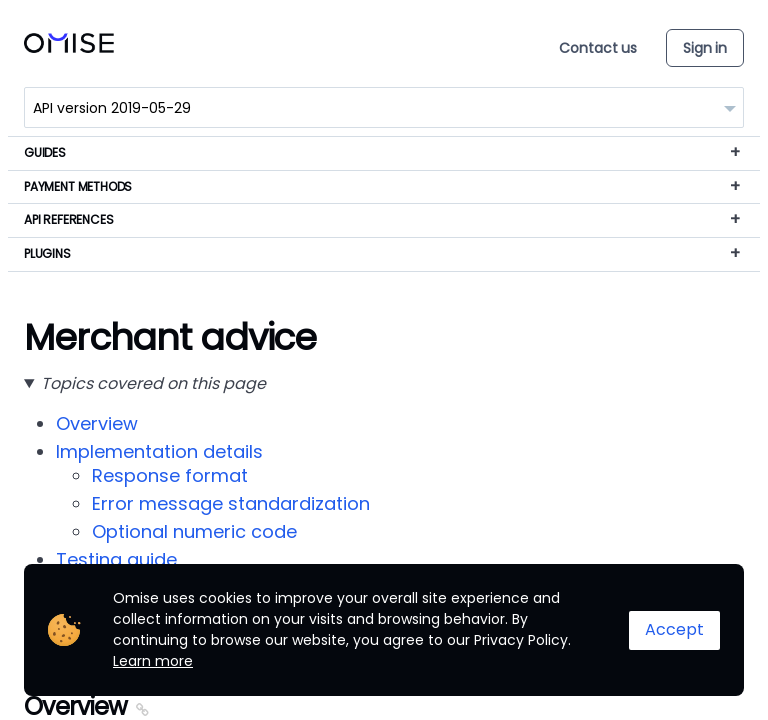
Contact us (598, 48)
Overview (97, 423)
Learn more (153, 661)
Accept (674, 629)
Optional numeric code (194, 531)
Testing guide (116, 559)
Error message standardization (231, 503)
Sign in (705, 48)
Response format (170, 475)
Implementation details (159, 451)
